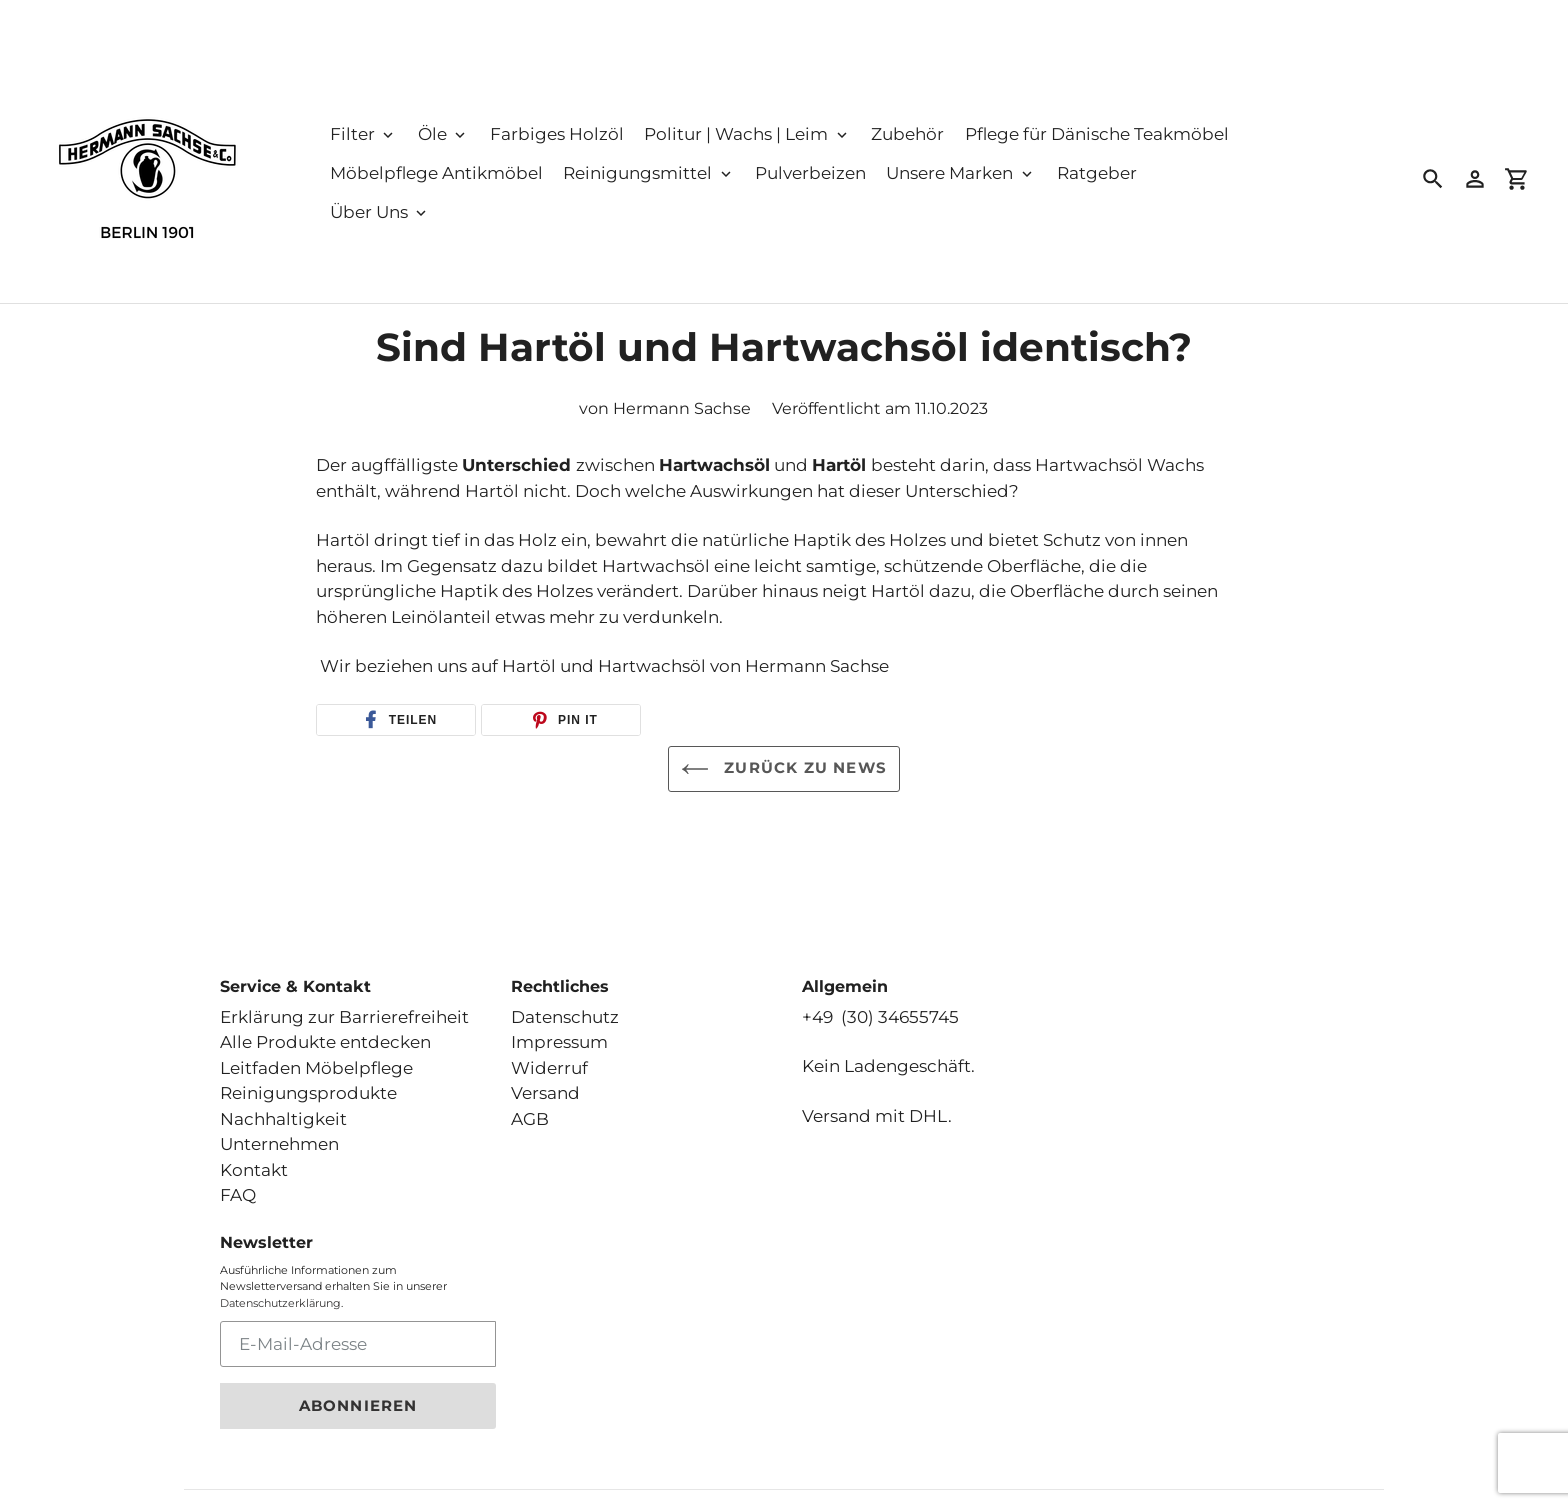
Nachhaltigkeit (283, 1106)
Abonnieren (358, 1393)
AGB (530, 1106)
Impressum (559, 1030)
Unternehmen (279, 1132)
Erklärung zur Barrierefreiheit (344, 1004)
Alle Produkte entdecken (325, 1030)
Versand (545, 1081)
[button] (396, 720)
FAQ (238, 1183)
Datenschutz (565, 1004)
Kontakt (254, 1157)
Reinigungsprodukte (308, 1081)
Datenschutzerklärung (280, 1290)
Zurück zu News (784, 769)
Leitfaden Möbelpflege (316, 1055)
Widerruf (549, 1055)
